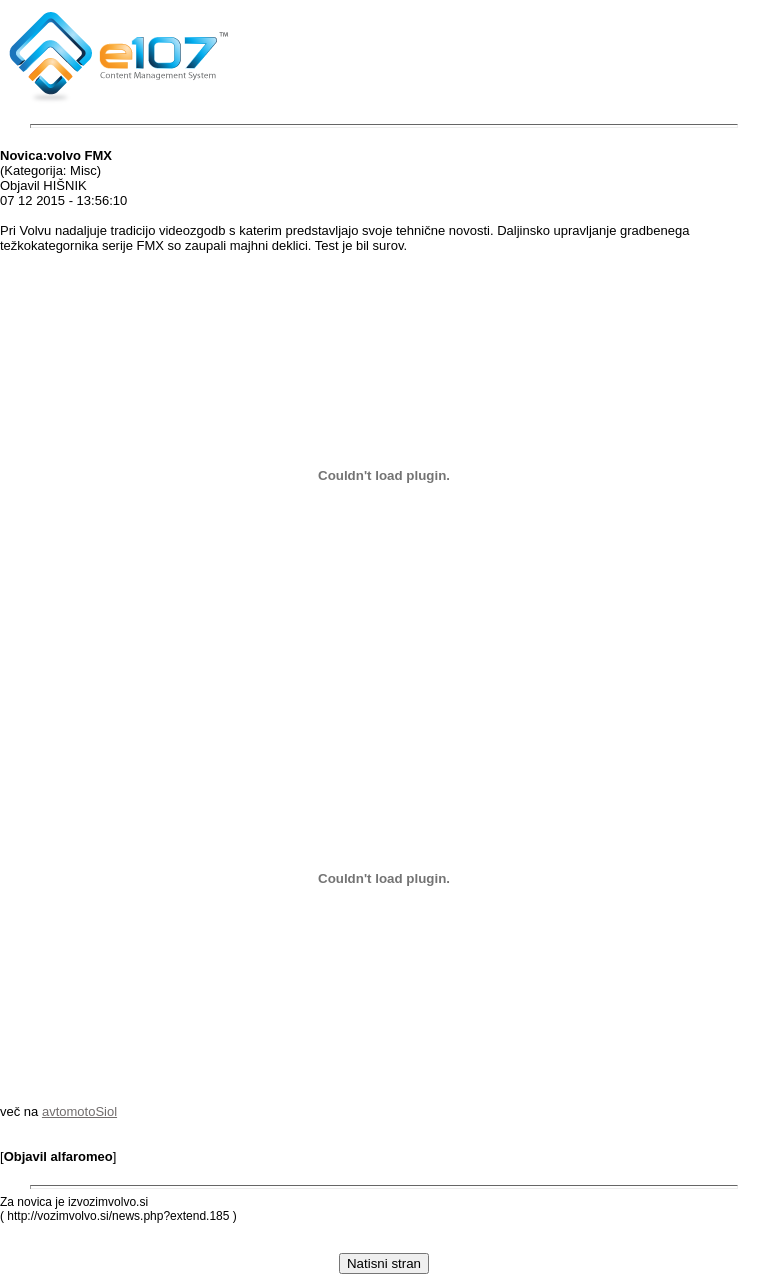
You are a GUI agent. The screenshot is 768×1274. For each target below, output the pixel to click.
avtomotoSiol (79, 1111)
